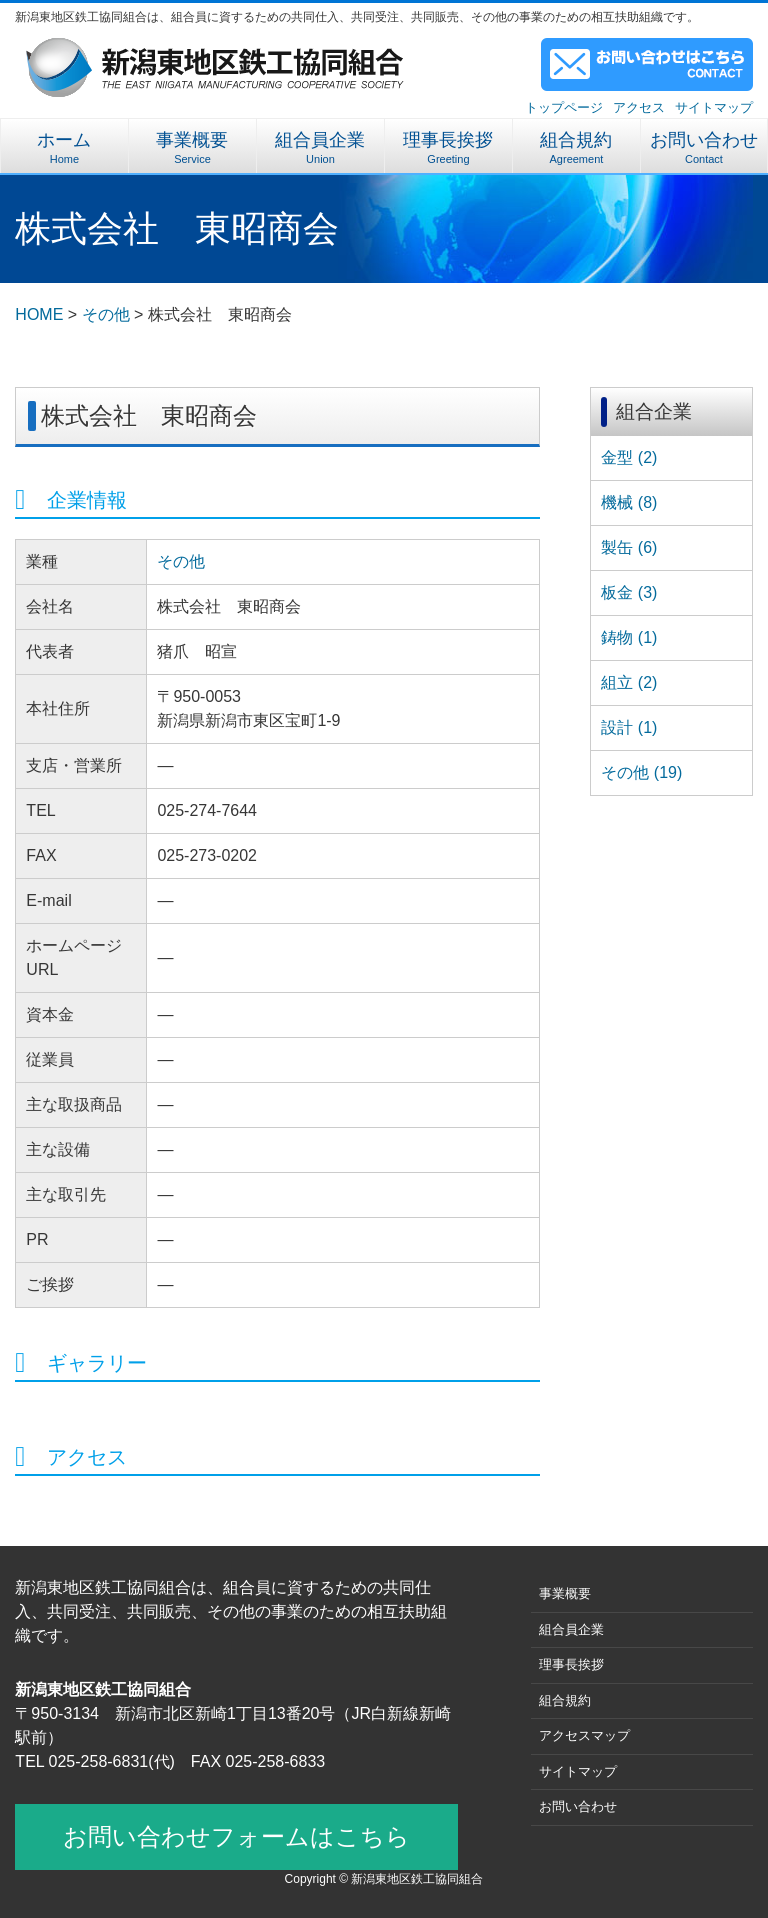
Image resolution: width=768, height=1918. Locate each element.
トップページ (564, 107)
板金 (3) (629, 592)
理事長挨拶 (448, 147)
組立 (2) (629, 682)
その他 (181, 561)
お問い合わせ (704, 147)
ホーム (64, 147)
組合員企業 (320, 147)
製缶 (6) (629, 547)
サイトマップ (714, 107)
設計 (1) (629, 727)
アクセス (639, 107)
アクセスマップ (584, 1735)
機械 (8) (629, 502)
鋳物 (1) (629, 637)
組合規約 (576, 147)
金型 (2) (629, 457)
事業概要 (192, 147)
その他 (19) (641, 772)
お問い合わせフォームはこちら (236, 1836)
